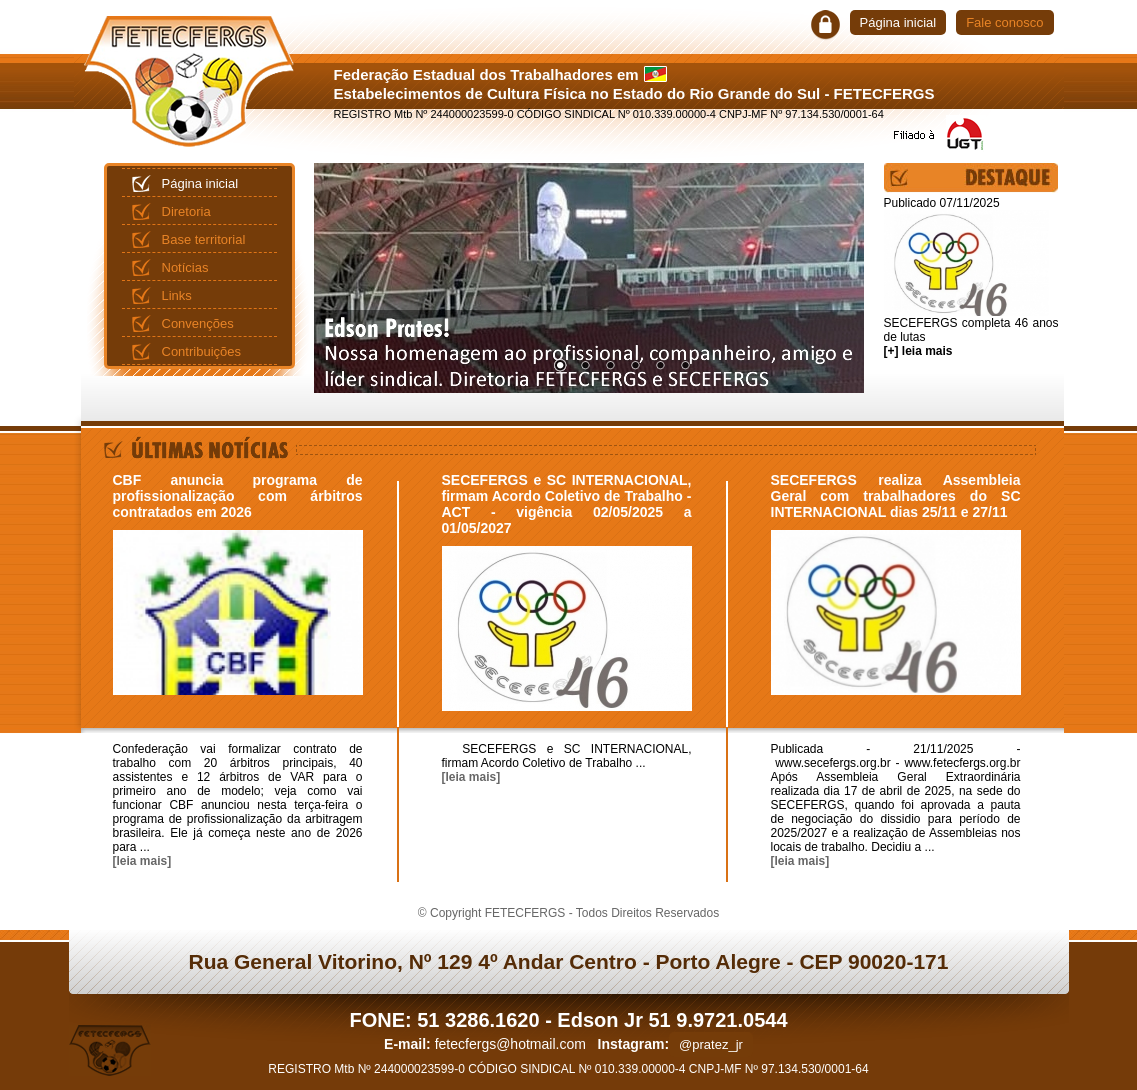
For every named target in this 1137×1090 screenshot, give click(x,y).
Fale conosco (1004, 22)
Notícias (185, 267)
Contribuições (202, 351)
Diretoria (186, 211)
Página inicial (898, 22)
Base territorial (204, 239)
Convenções (198, 323)
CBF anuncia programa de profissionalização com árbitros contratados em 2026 (238, 496)
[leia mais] (142, 861)
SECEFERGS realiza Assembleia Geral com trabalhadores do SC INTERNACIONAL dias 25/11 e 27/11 (896, 496)
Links (177, 295)
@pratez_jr (711, 1044)
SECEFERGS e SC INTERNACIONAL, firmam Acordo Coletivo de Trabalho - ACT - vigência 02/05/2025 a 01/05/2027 (567, 504)
